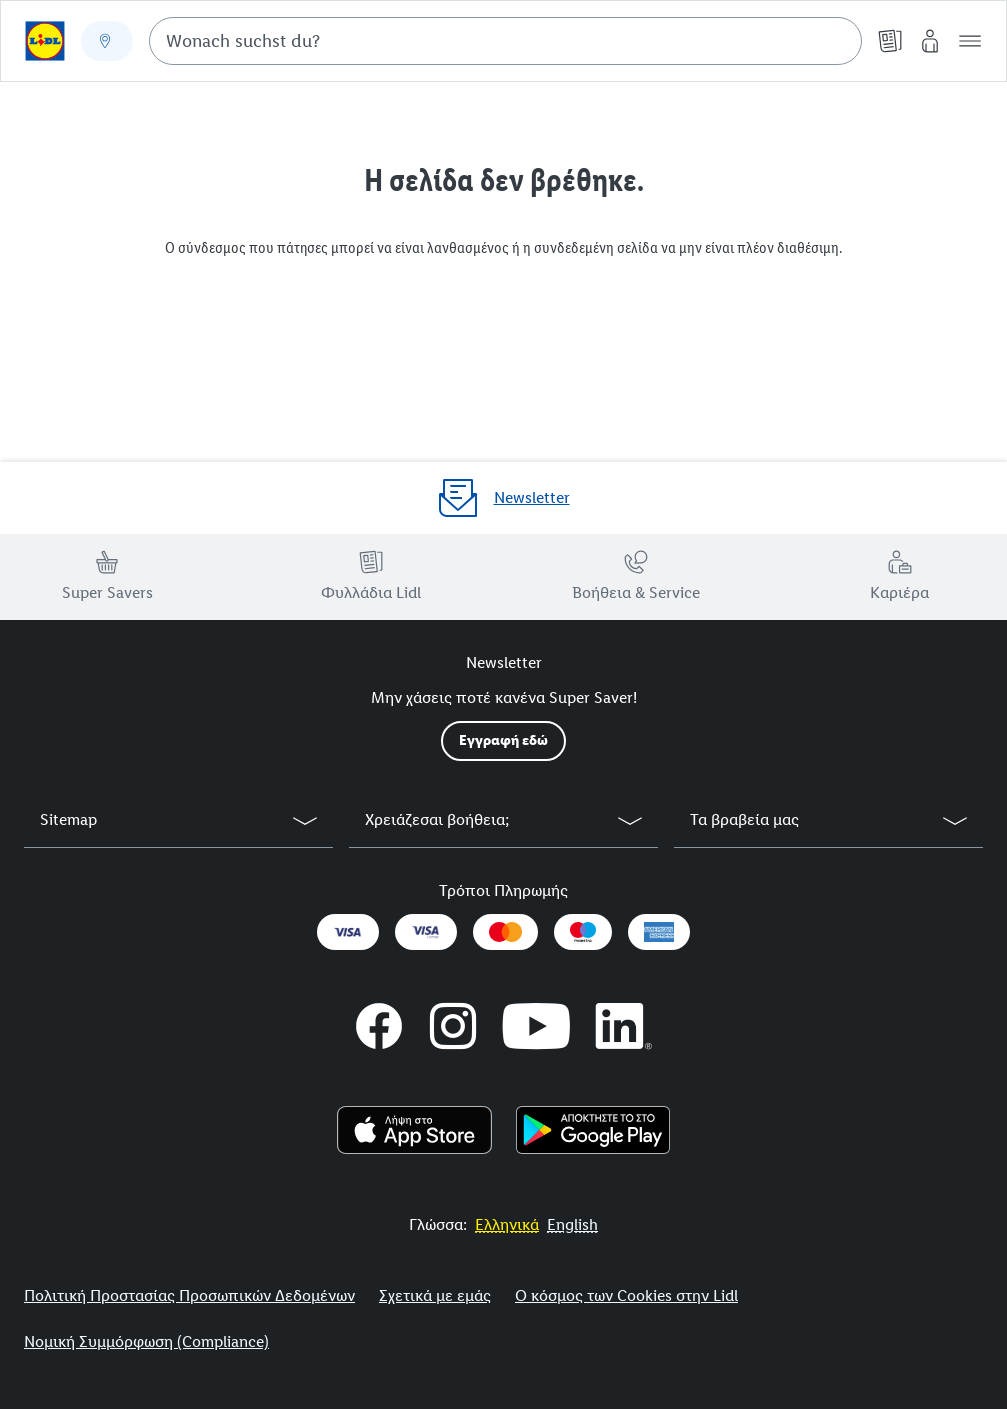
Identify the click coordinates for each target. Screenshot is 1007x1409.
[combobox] (505, 41)
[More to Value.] (507, 1224)
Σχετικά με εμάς (435, 1295)
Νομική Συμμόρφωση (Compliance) (146, 1341)
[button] (970, 41)
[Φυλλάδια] (890, 41)
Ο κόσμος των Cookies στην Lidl (626, 1295)
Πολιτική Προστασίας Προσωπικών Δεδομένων (189, 1295)
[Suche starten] (837, 41)
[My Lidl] (930, 41)
